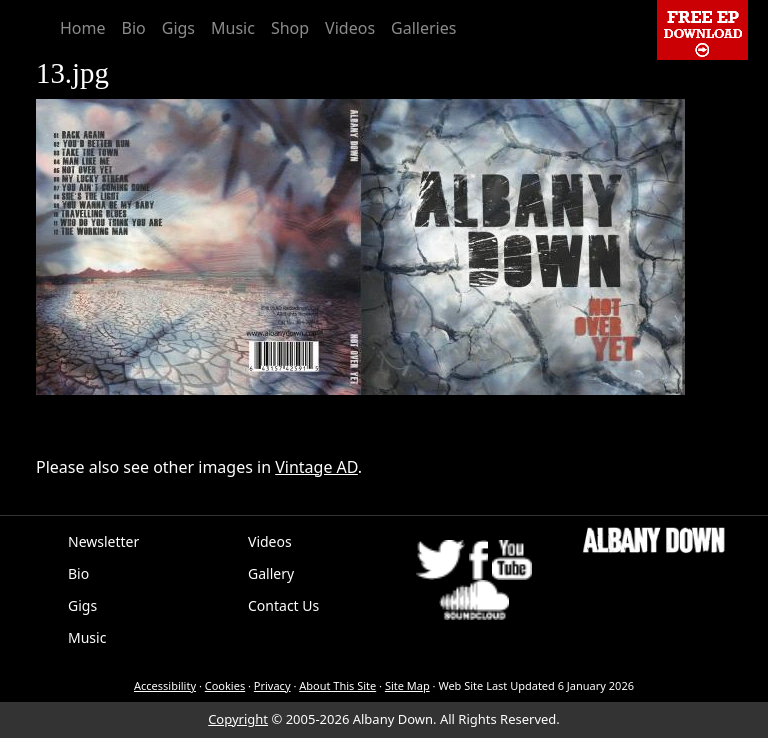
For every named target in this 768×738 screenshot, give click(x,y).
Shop (290, 28)
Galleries (423, 28)
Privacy (272, 685)
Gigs (178, 28)
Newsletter (103, 541)
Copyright (238, 719)
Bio (134, 28)
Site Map (407, 685)
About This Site (337, 685)
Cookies (225, 685)
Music (233, 28)
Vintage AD (316, 467)
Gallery (271, 573)
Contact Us (283, 605)
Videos (350, 28)
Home (83, 28)
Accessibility (165, 685)
